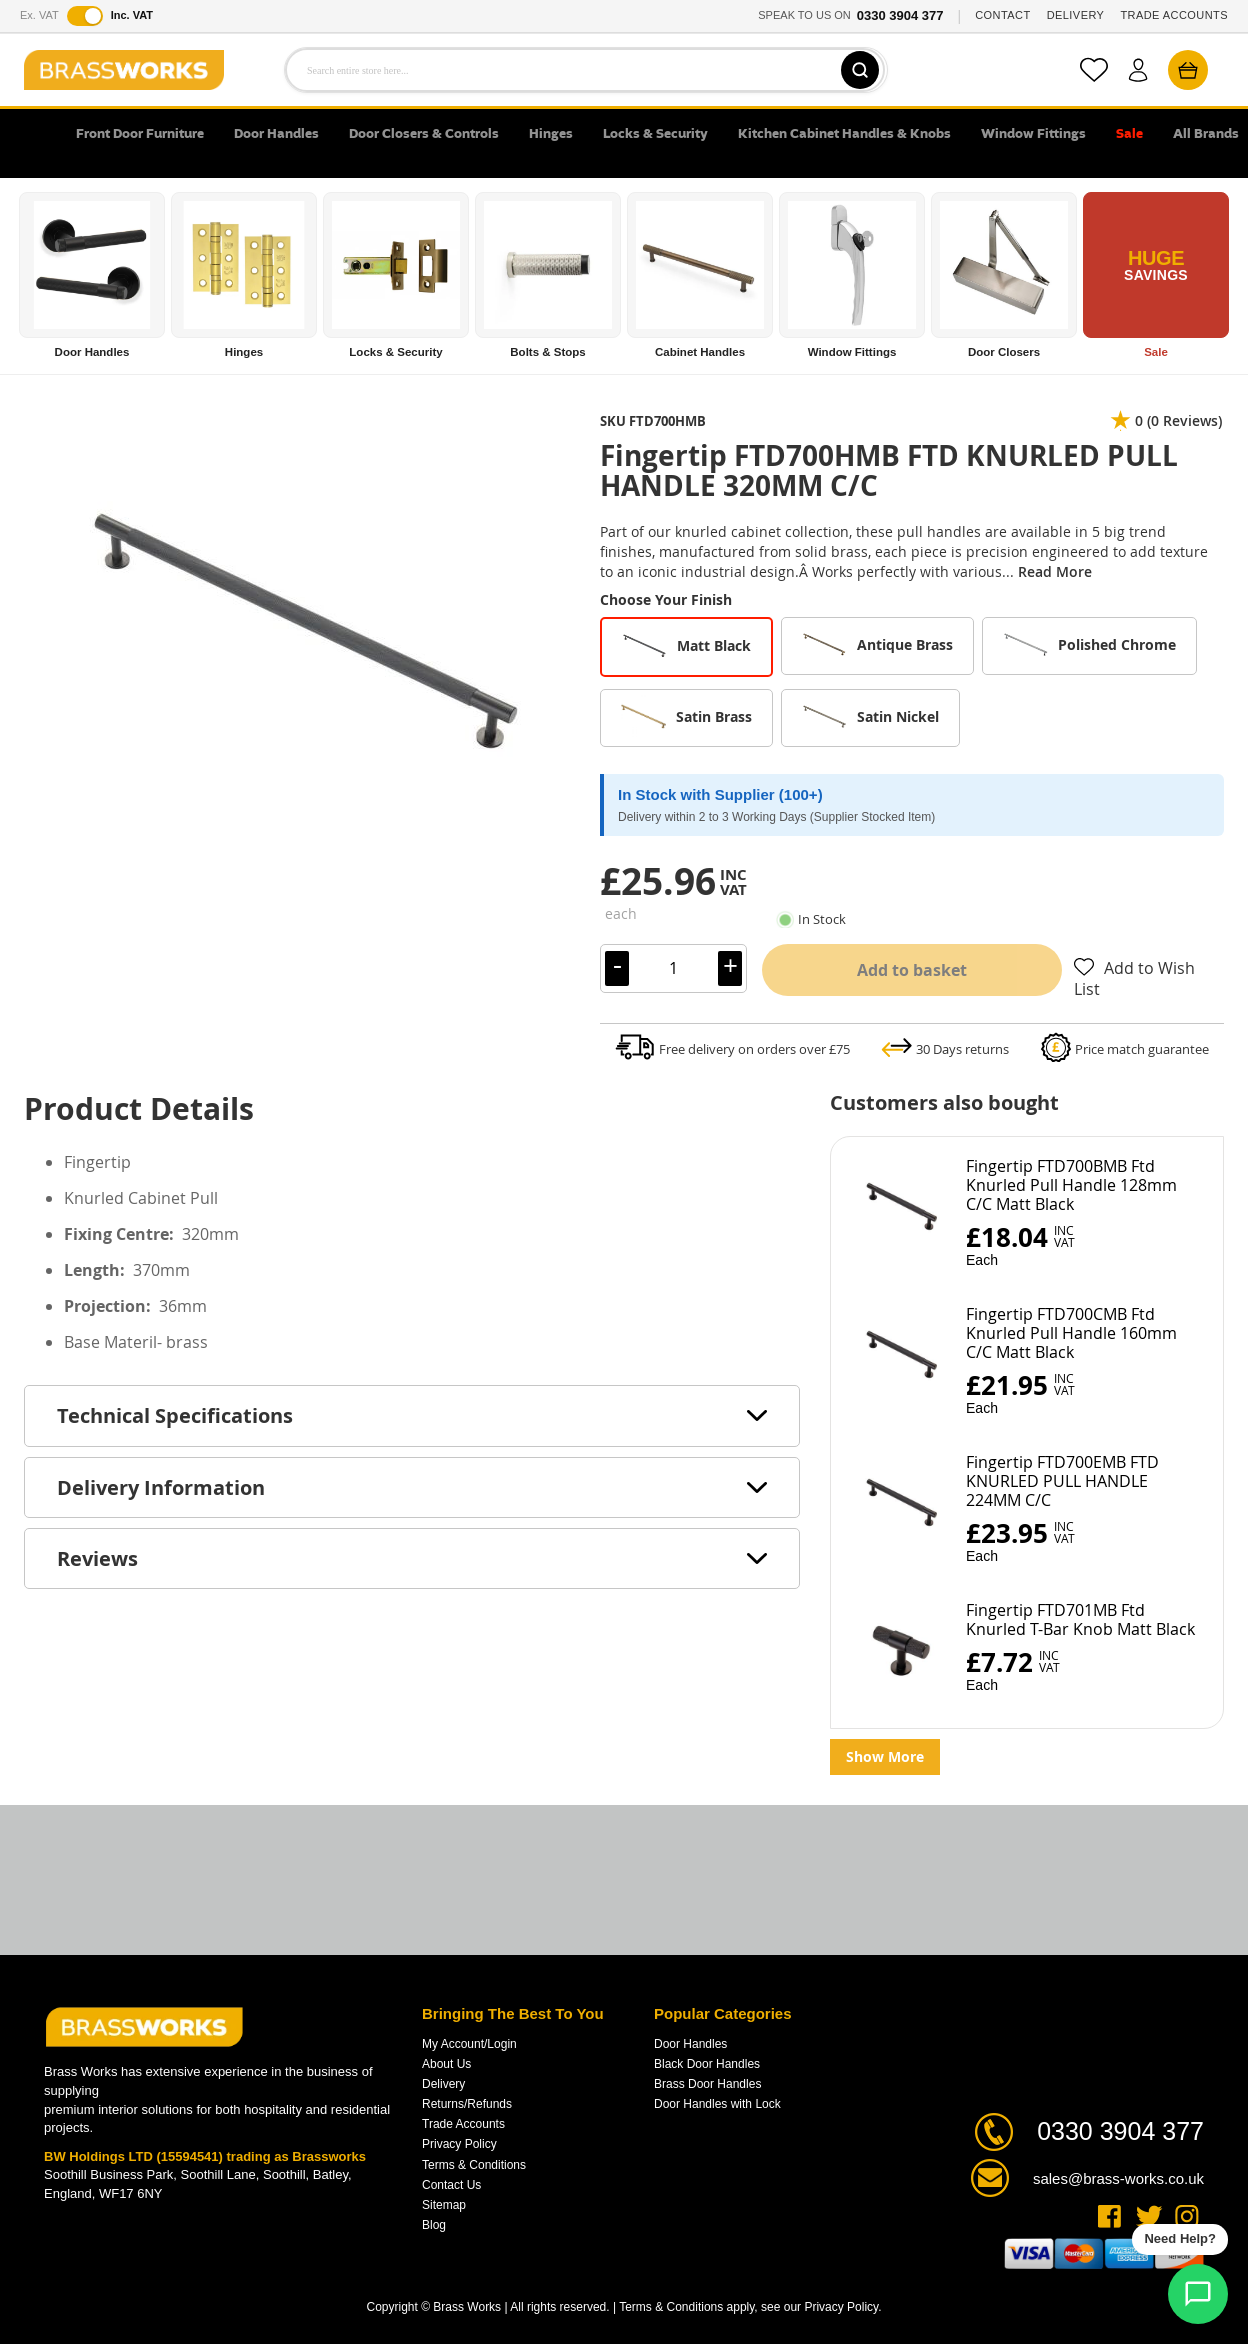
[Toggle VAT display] (85, 16)
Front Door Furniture (140, 134)
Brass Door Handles (707, 2084)
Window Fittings (1033, 134)
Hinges (551, 134)
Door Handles (276, 134)
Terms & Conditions (474, 2165)
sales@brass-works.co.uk (1118, 2178)
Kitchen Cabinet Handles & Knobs (844, 134)
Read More (1055, 571)
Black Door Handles (707, 2064)
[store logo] (124, 70)
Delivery (443, 2084)
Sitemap (444, 2205)
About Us (446, 2064)
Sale (1129, 134)
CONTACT (1002, 15)
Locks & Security (655, 134)
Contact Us (451, 2185)
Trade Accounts (463, 2124)
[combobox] (585, 70)
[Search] (858, 70)
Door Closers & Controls (424, 134)
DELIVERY (1076, 15)
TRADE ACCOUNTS (1174, 15)
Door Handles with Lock (717, 2104)
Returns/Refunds (467, 2104)
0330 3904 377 (900, 15)
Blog (434, 2225)
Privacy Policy (459, 2144)
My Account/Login (469, 2044)
